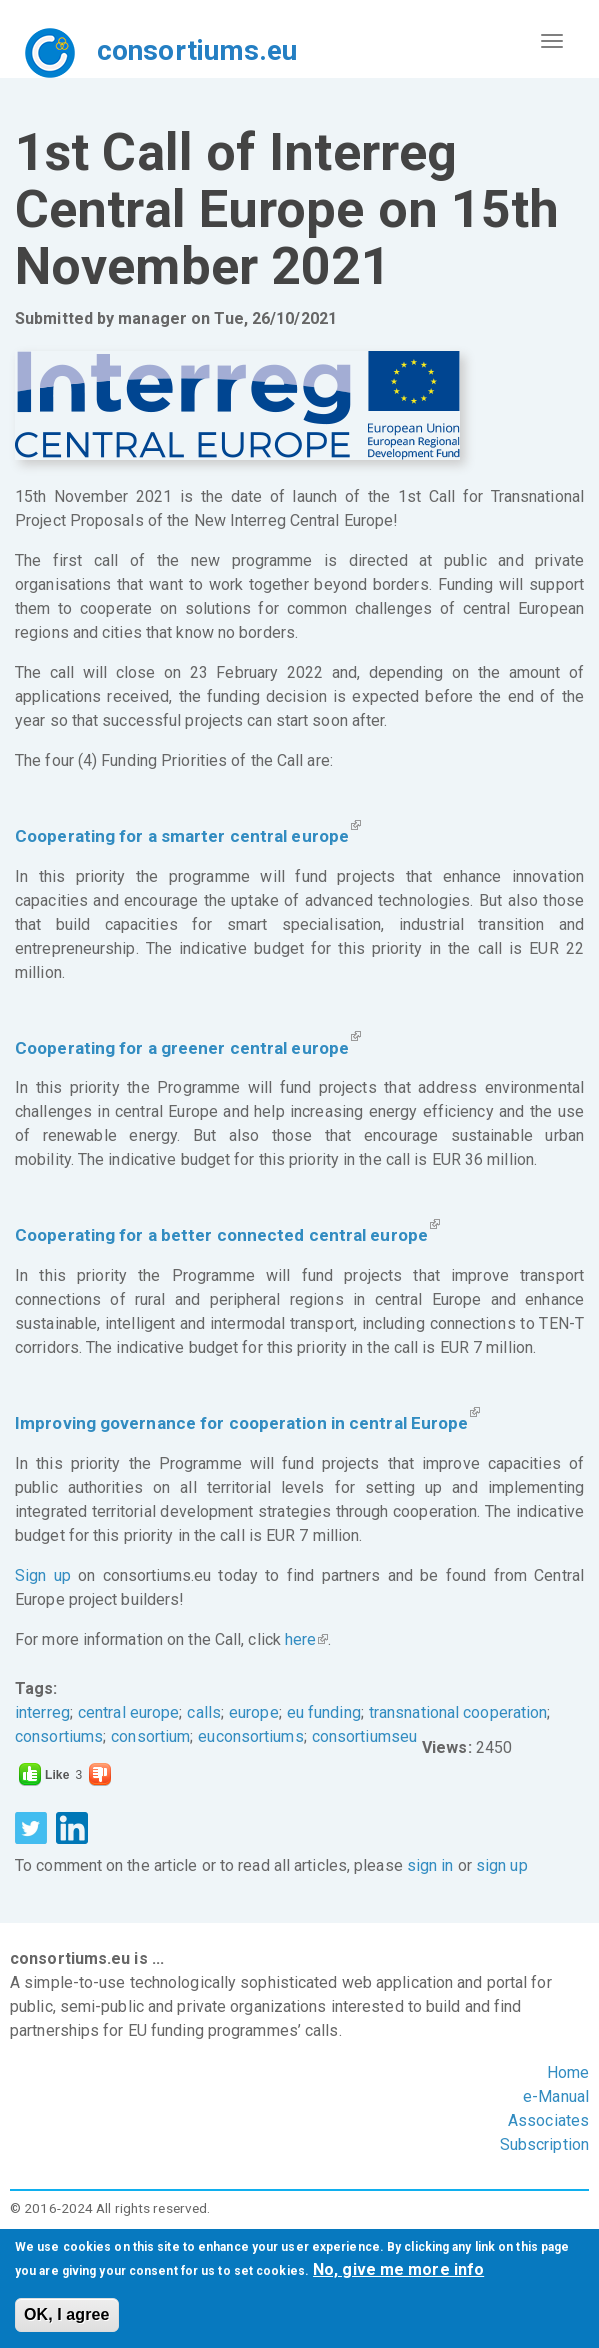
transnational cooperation (458, 1712)
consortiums (59, 1736)
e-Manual (556, 2096)
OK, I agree (67, 2314)
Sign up (43, 1575)
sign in (430, 1865)
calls (204, 1712)
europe (254, 1712)
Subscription (544, 2144)
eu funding (324, 1712)
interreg (42, 1712)
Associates (548, 2120)
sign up (502, 1865)
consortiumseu (364, 1736)
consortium (150, 1736)
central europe (128, 1712)
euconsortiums (250, 1736)
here (306, 1639)
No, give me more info (398, 2269)
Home (568, 2072)
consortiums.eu (197, 50)
